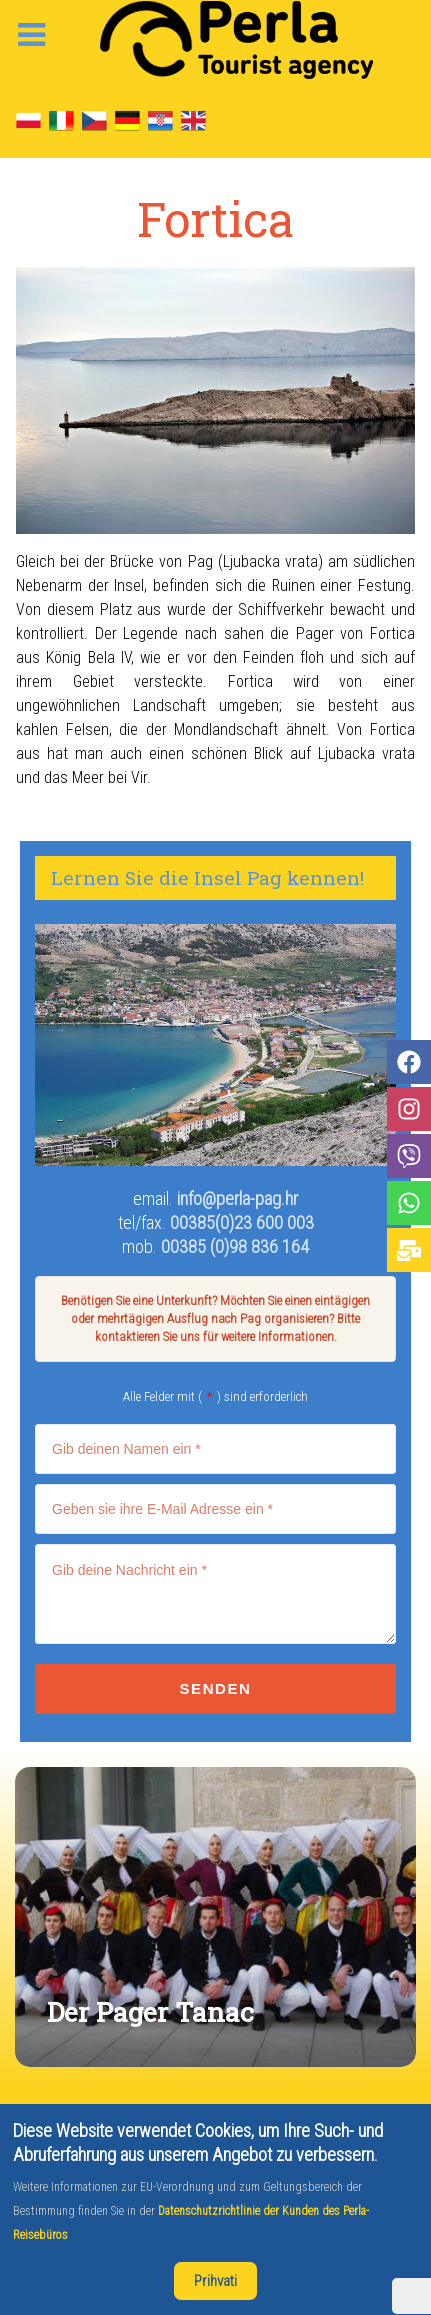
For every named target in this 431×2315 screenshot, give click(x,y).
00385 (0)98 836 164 (235, 1246)
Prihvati (215, 2281)
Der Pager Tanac (150, 2011)
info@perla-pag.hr (237, 1198)
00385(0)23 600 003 (242, 1222)
